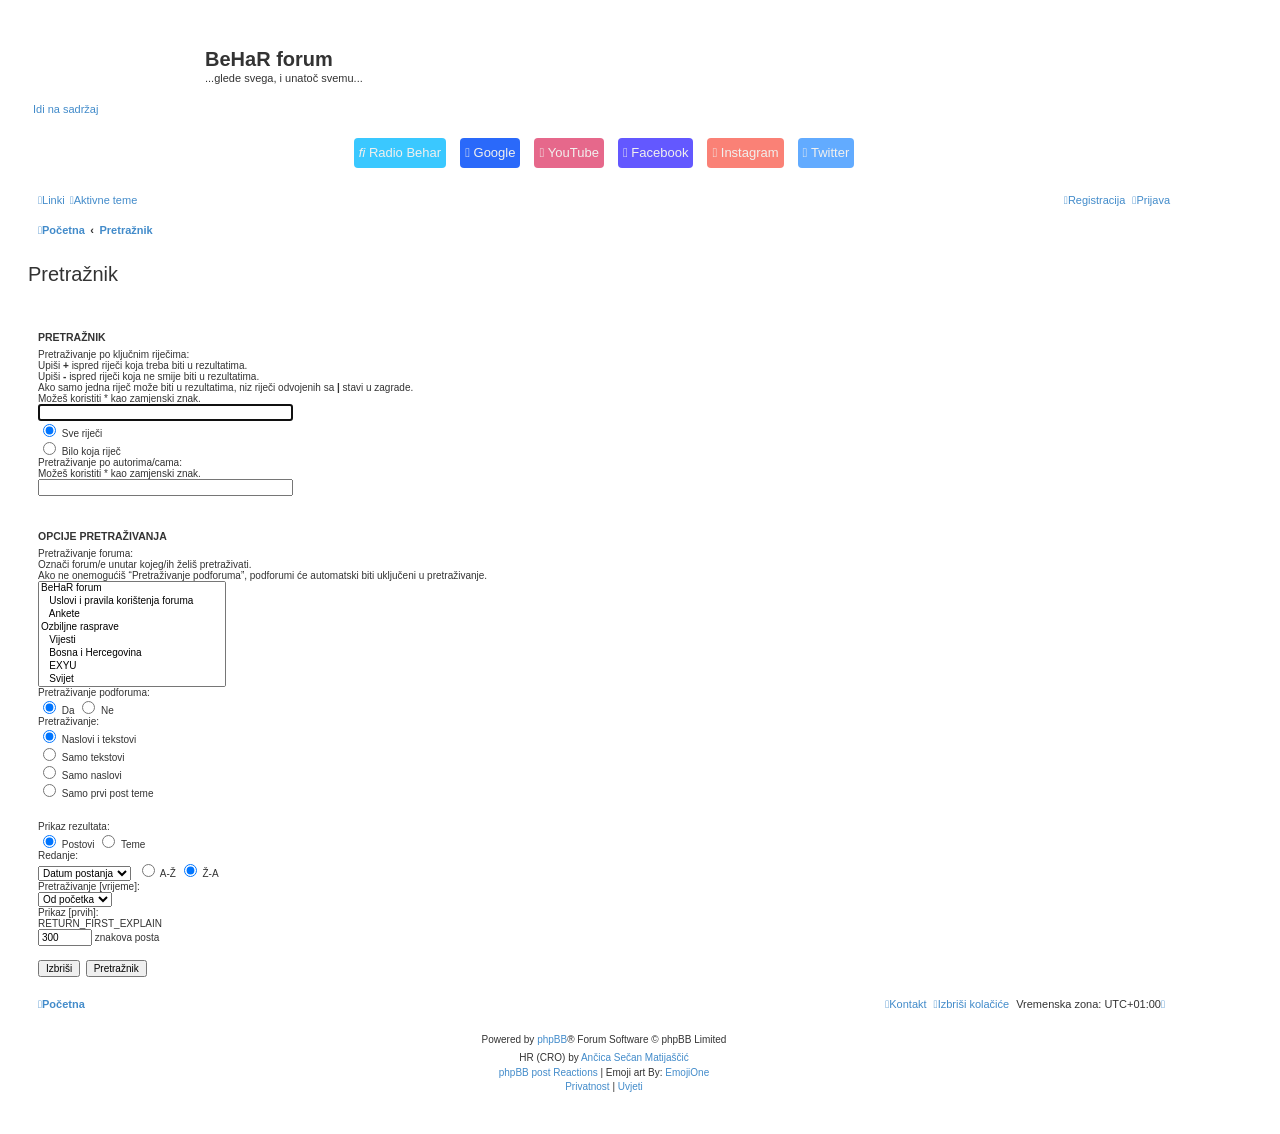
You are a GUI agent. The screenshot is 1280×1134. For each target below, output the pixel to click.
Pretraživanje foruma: (85, 553)
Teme (123, 844)
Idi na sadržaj (65, 109)
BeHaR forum (132, 588)
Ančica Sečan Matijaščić (635, 1057)
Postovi (69, 844)
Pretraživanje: (68, 721)
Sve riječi (72, 433)
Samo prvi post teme (98, 793)
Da (59, 710)
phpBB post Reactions (548, 1072)
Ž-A (201, 873)
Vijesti (132, 640)
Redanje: (58, 855)
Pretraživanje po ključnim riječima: (113, 354)
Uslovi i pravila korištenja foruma (132, 601)
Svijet (132, 679)
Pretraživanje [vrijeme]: (89, 886)
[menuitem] (104, 200)
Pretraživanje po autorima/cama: (110, 462)
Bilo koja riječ (82, 451)
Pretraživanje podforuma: (94, 692)
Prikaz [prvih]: (68, 912)
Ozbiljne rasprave (132, 627)
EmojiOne (687, 1072)
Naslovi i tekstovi (89, 739)
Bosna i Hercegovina (132, 653)
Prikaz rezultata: (74, 826)
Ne (98, 710)
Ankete (132, 614)
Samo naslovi (82, 775)
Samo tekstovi (84, 757)
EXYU (132, 666)
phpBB (552, 1039)
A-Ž (159, 873)
